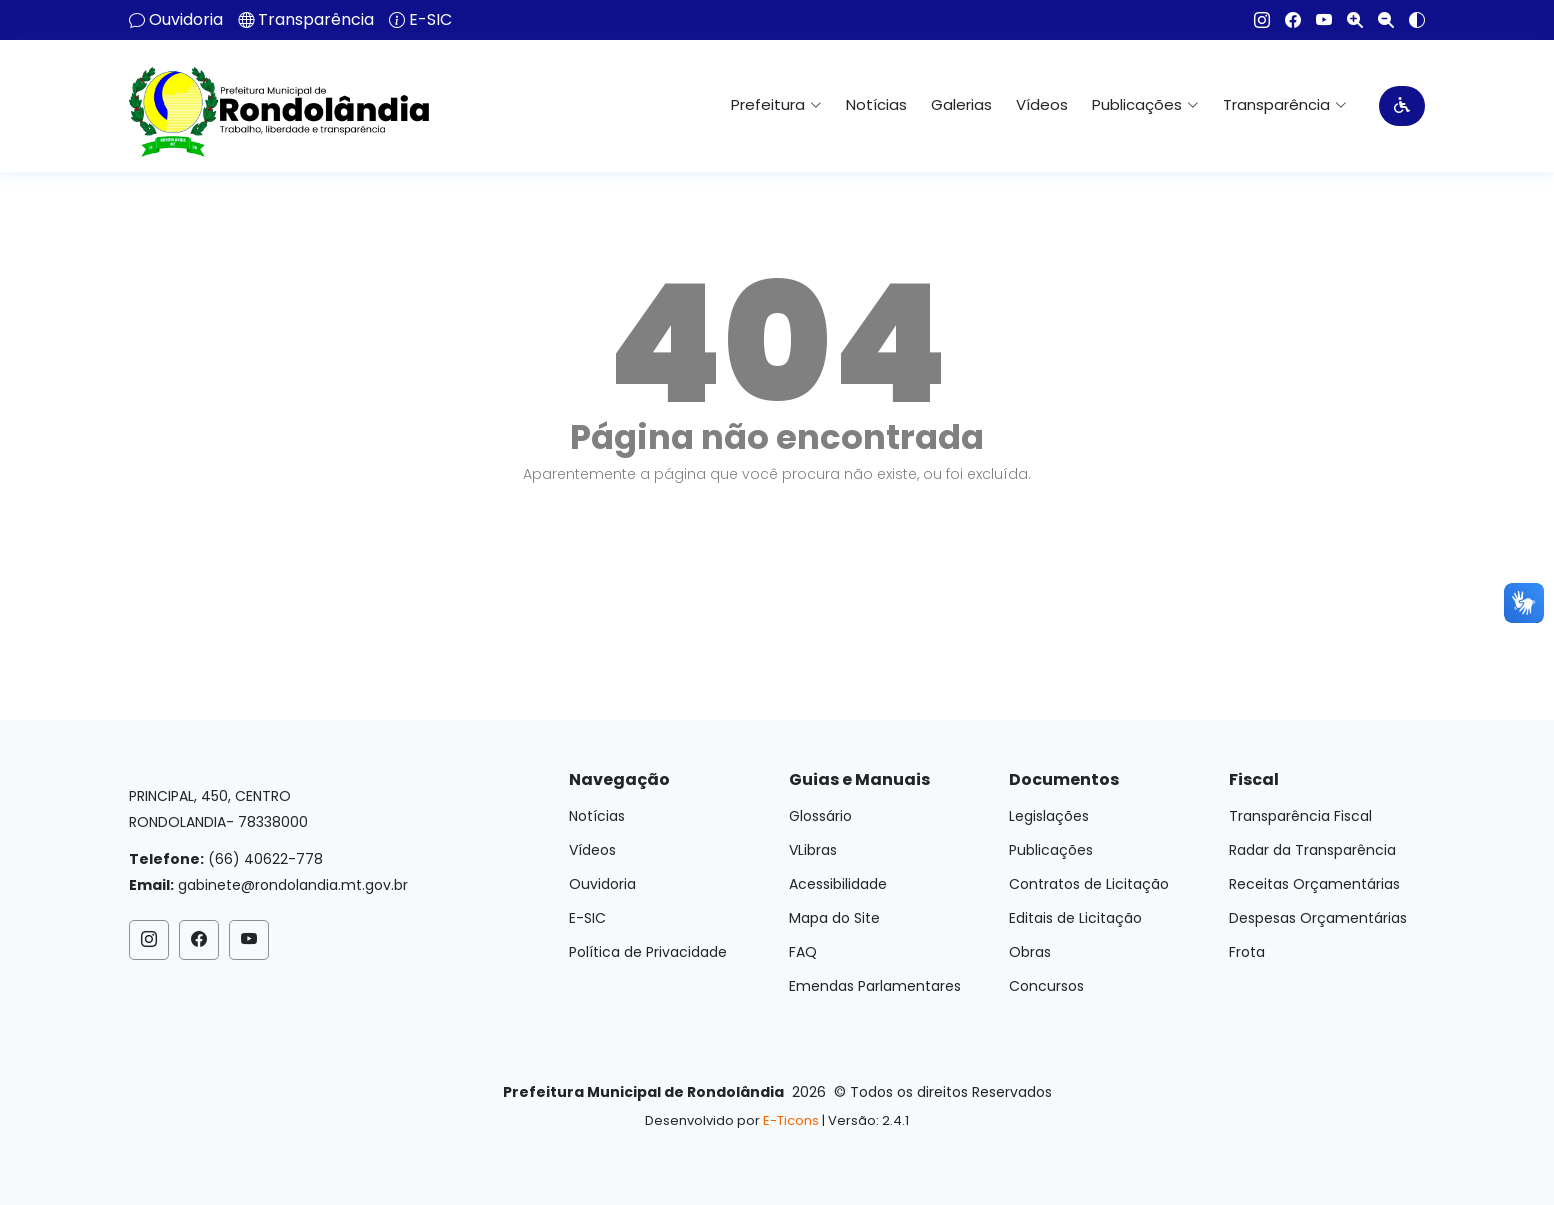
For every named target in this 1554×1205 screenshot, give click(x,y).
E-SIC (430, 20)
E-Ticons (791, 1120)
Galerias (961, 104)
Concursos (1046, 986)
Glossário (820, 816)
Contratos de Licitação (1089, 884)
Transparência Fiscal (1300, 816)
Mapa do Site (834, 918)
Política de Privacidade (648, 952)
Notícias (876, 104)
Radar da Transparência (1312, 850)
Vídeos (1042, 104)
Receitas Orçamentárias (1314, 884)
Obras (1030, 952)
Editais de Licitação (1075, 918)
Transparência (316, 20)
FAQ (803, 952)
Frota (1247, 952)
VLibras (813, 850)
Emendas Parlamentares (875, 986)
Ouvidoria (186, 20)
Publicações (1051, 850)
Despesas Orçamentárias (1318, 918)
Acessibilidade (838, 884)
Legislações (1049, 816)
